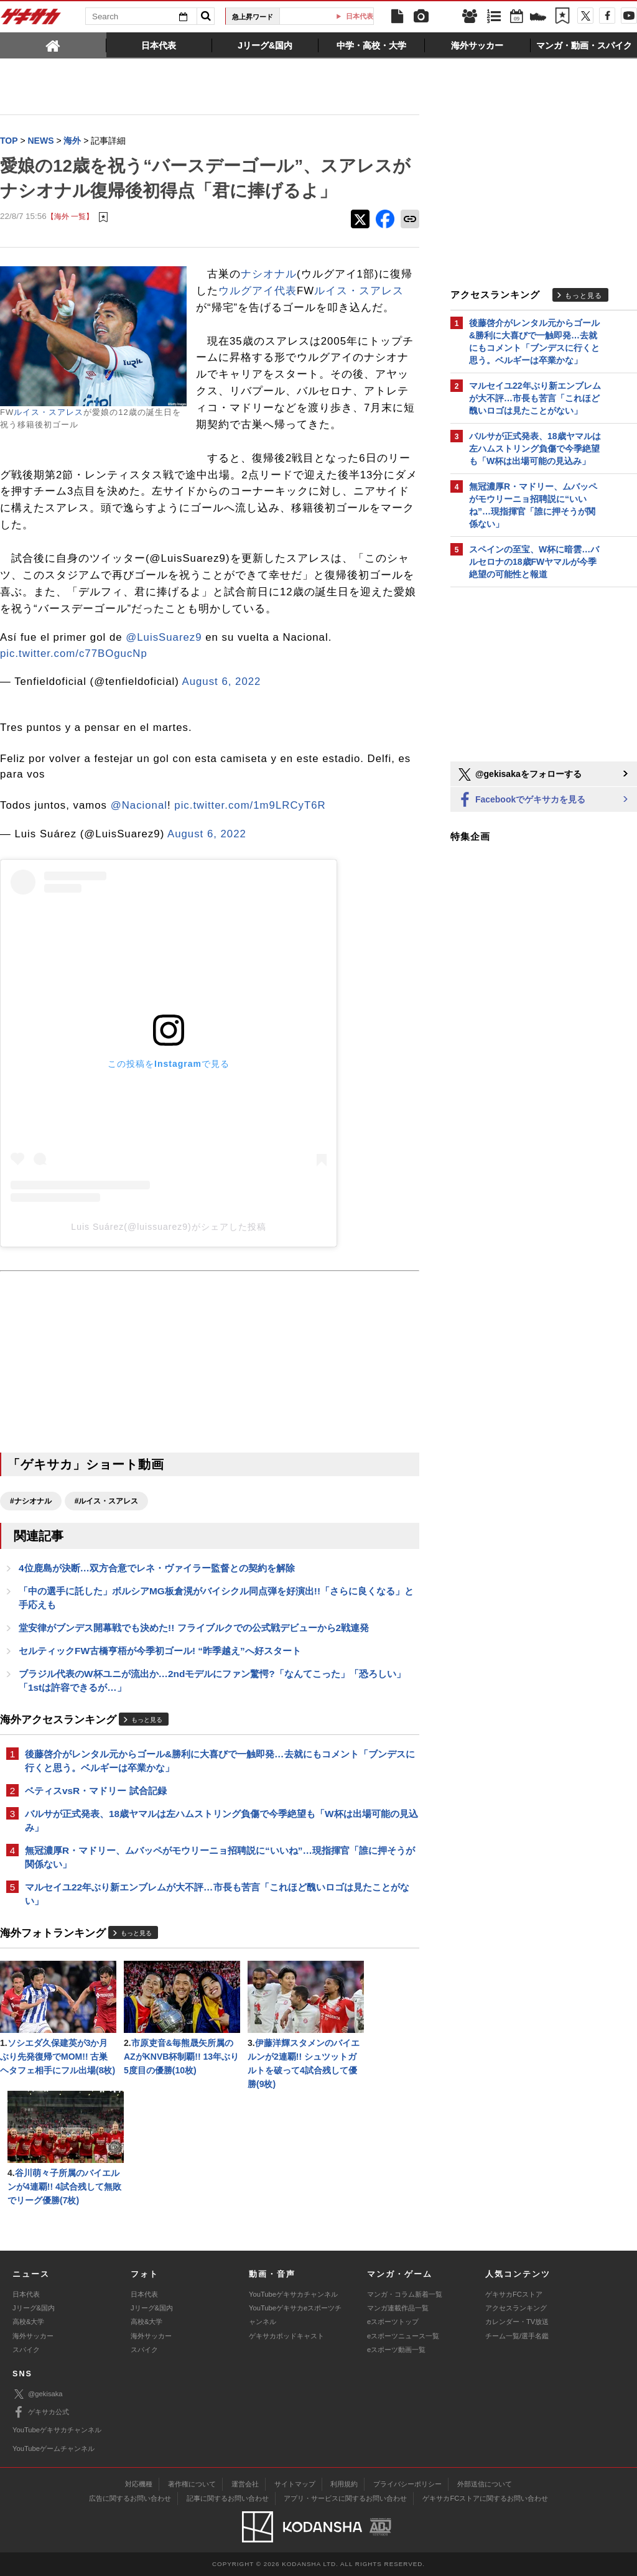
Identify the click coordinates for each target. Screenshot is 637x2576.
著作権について (192, 2484)
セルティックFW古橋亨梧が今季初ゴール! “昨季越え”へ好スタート (160, 1650)
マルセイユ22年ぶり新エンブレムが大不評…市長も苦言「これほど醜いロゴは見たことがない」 (217, 1894)
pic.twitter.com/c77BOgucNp (73, 653)
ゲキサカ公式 (40, 2412)
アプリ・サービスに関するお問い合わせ (345, 2498)
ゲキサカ (31, 20)
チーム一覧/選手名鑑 (517, 2336)
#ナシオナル (31, 1501)
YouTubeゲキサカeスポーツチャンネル (295, 2314)
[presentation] (53, 44)
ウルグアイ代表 (257, 291)
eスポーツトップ (393, 2321)
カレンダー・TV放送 (517, 2321)
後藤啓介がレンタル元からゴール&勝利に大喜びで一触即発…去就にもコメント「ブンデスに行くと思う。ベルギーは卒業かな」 (220, 1761)
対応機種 (138, 2484)
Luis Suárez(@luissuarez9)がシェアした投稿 (168, 1227)
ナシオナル (269, 274)
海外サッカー (32, 2336)
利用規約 (344, 2484)
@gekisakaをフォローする (519, 774)
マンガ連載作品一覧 (398, 2308)
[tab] (53, 44)
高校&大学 (28, 2321)
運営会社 (245, 2484)
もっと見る (146, 1719)
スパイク (26, 2349)
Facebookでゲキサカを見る (521, 800)
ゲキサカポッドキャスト (286, 2336)
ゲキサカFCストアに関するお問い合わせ (485, 2498)
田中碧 (331, 16)
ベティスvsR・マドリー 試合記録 (96, 1790)
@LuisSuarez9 (164, 637)
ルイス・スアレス (48, 412)
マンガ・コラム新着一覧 (404, 2294)
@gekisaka (37, 2394)
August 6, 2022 (221, 681)
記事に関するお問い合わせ (228, 2498)
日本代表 (26, 2294)
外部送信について (484, 2484)
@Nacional (139, 805)
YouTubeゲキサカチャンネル (293, 2294)
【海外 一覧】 (70, 216)
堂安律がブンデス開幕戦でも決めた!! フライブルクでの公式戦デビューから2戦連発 (194, 1627)
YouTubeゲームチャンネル (53, 2448)
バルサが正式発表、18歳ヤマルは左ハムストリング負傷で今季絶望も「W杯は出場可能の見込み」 (221, 1820)
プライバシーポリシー (407, 2484)
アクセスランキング (516, 2308)
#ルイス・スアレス (107, 1501)
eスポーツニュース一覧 (403, 2336)
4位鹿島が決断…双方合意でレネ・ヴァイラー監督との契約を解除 (157, 1568)
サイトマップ (294, 2484)
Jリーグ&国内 (33, 2308)
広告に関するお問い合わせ (130, 2498)
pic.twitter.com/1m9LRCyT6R (249, 805)
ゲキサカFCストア (513, 2294)
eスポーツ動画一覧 (396, 2349)
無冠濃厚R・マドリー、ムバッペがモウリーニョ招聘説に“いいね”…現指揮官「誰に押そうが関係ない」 (220, 1857)
